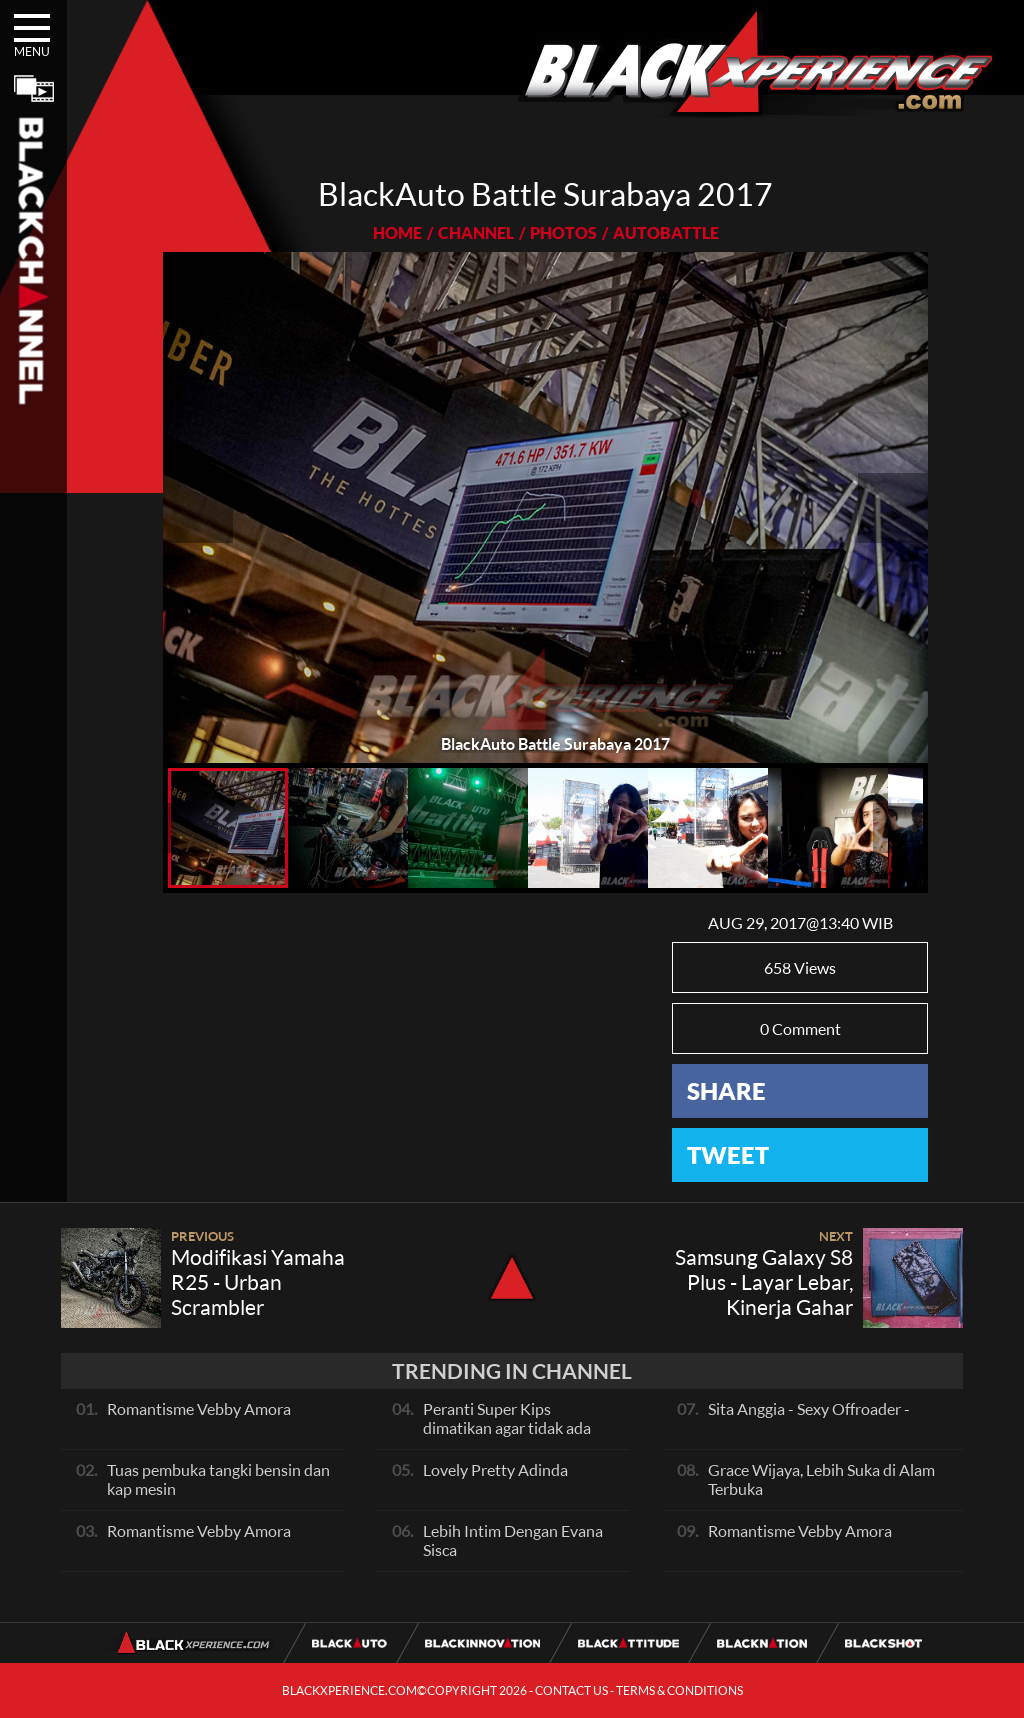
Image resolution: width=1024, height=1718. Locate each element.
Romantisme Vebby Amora (199, 1408)
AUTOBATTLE (666, 232)
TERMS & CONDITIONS (679, 1690)
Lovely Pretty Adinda (495, 1469)
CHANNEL (476, 232)
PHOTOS (563, 232)
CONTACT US (571, 1690)
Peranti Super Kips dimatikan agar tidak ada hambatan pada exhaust (507, 1427)
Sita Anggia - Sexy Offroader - (809, 1408)
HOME (397, 232)
